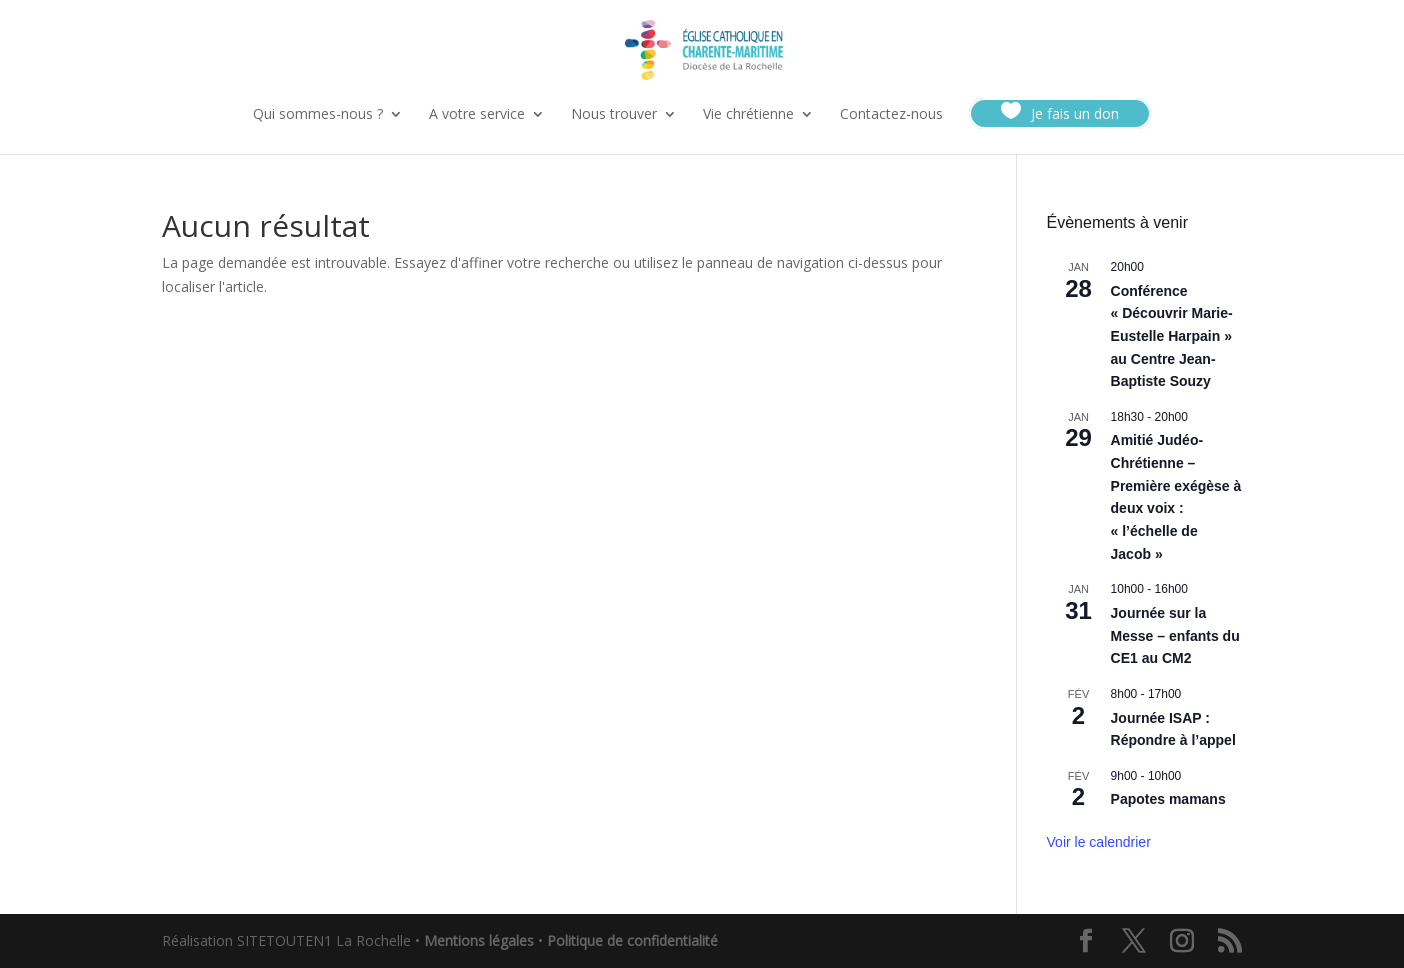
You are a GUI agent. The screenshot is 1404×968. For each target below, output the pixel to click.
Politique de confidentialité (632, 940)
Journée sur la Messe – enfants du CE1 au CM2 (1175, 635)
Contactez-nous (891, 115)
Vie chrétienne (748, 115)
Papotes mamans (1168, 799)
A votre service (477, 115)
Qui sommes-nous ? (318, 115)
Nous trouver (614, 115)
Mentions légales (479, 940)
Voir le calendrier (1099, 842)
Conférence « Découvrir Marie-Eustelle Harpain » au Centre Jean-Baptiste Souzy (1172, 336)
